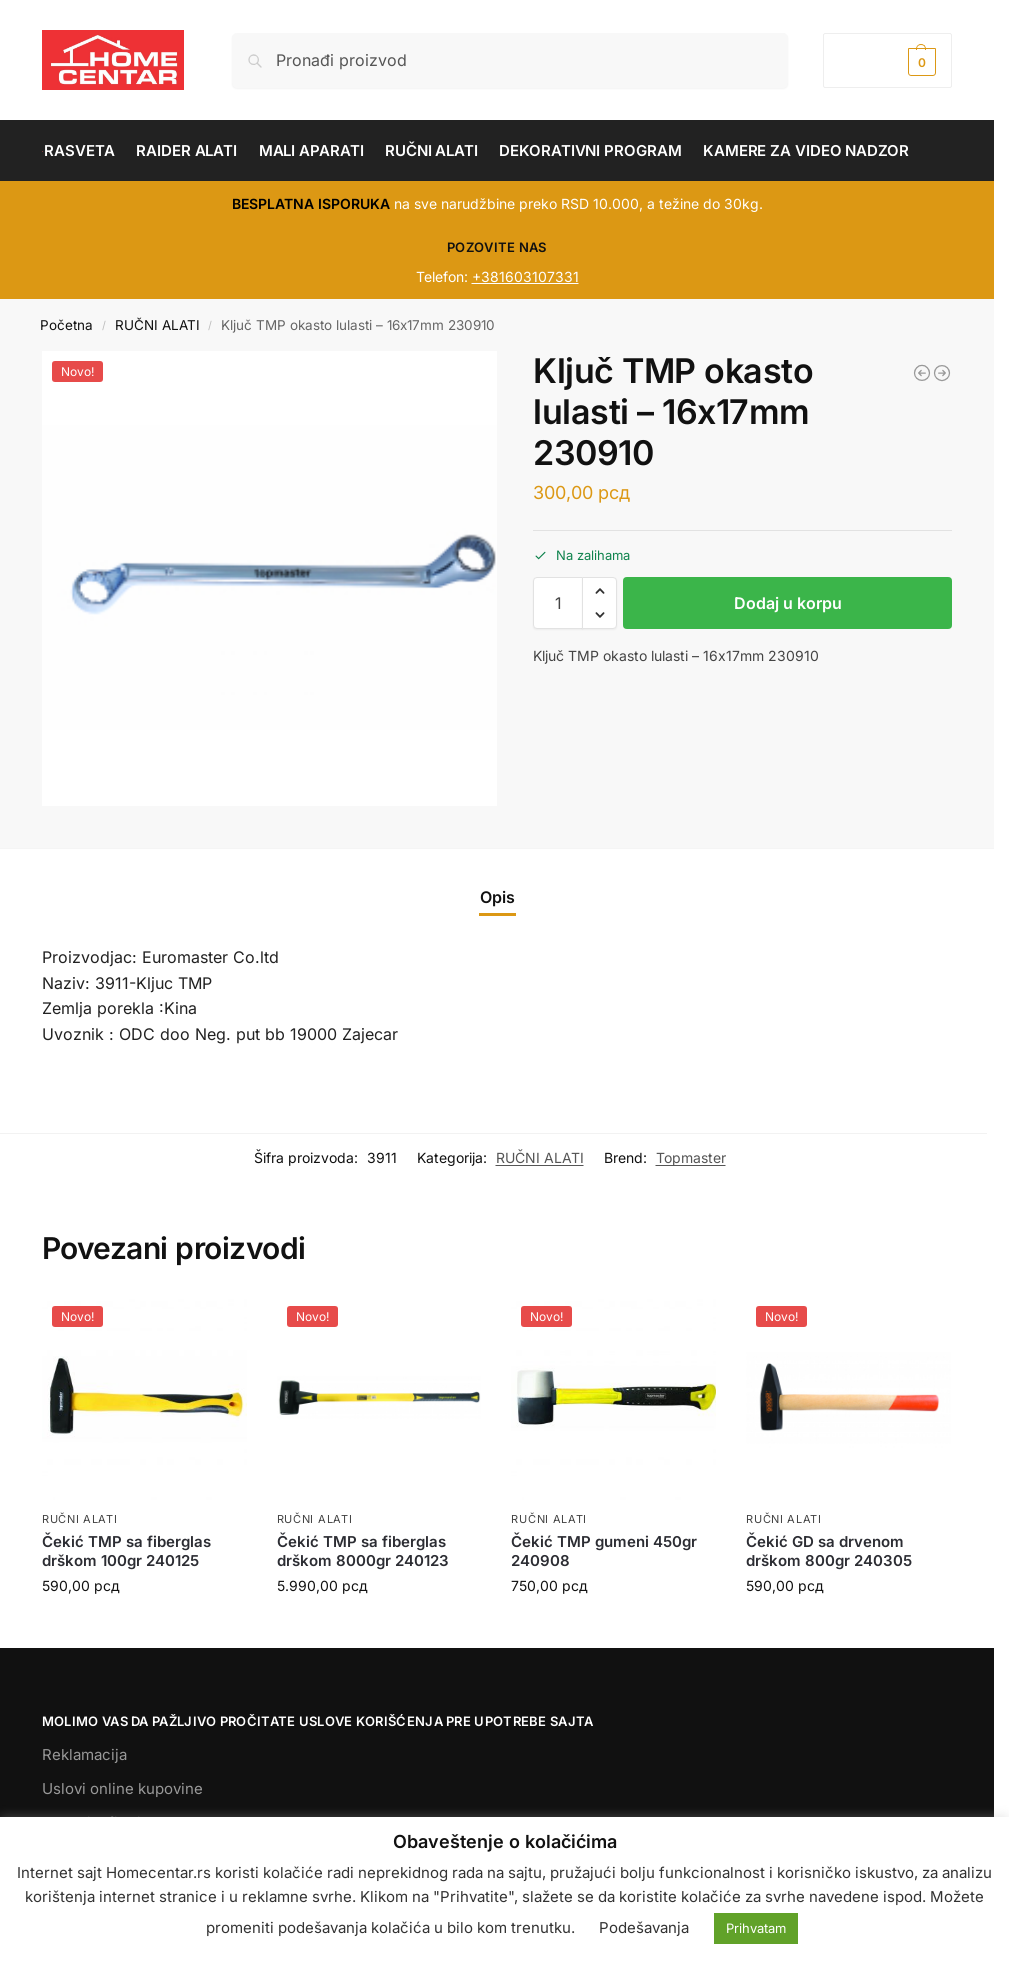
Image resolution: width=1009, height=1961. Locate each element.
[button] (887, 60)
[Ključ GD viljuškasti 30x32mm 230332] (922, 373)
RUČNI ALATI (157, 325)
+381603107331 (525, 276)
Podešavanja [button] (644, 1927)
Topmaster (691, 1157)
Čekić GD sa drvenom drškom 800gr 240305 (829, 1551)
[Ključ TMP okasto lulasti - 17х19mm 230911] (942, 373)
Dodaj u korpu (788, 603)
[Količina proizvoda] (558, 603)
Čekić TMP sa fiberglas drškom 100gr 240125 (126, 1551)
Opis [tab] (497, 897)
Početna (66, 325)
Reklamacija (84, 1754)
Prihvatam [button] (756, 1928)
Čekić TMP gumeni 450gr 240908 (604, 1551)
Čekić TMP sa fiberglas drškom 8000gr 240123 (363, 1551)
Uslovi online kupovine (122, 1788)
